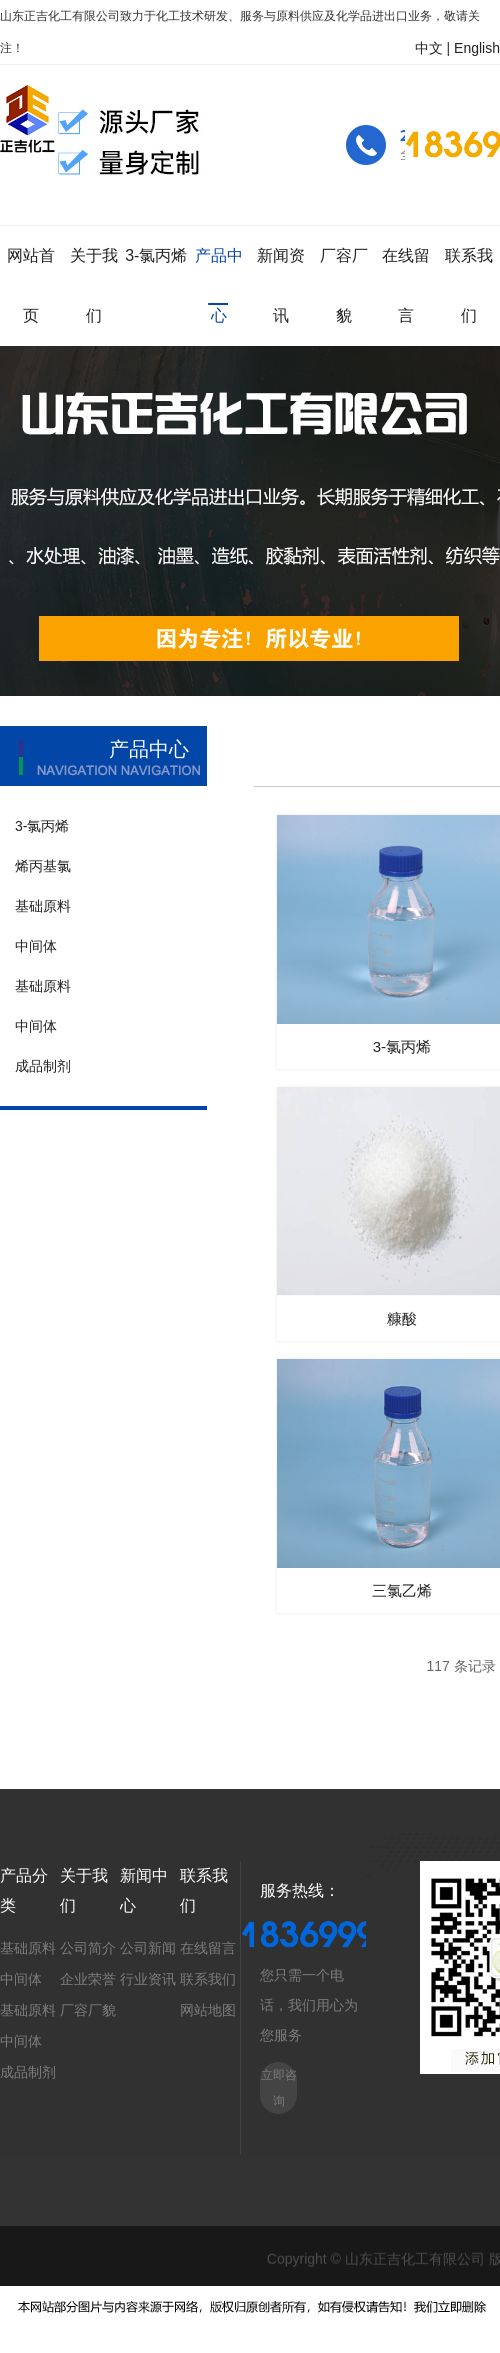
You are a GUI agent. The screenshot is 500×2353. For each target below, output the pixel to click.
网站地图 (208, 2010)
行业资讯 (148, 1979)
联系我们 (208, 1979)
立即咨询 (279, 2088)
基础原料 (28, 1948)
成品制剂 (28, 2072)
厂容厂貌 (88, 2010)
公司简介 (88, 1948)
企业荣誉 (88, 1979)
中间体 (21, 1979)
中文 (429, 48)
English (477, 48)
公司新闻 (148, 1948)
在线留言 (208, 1948)
